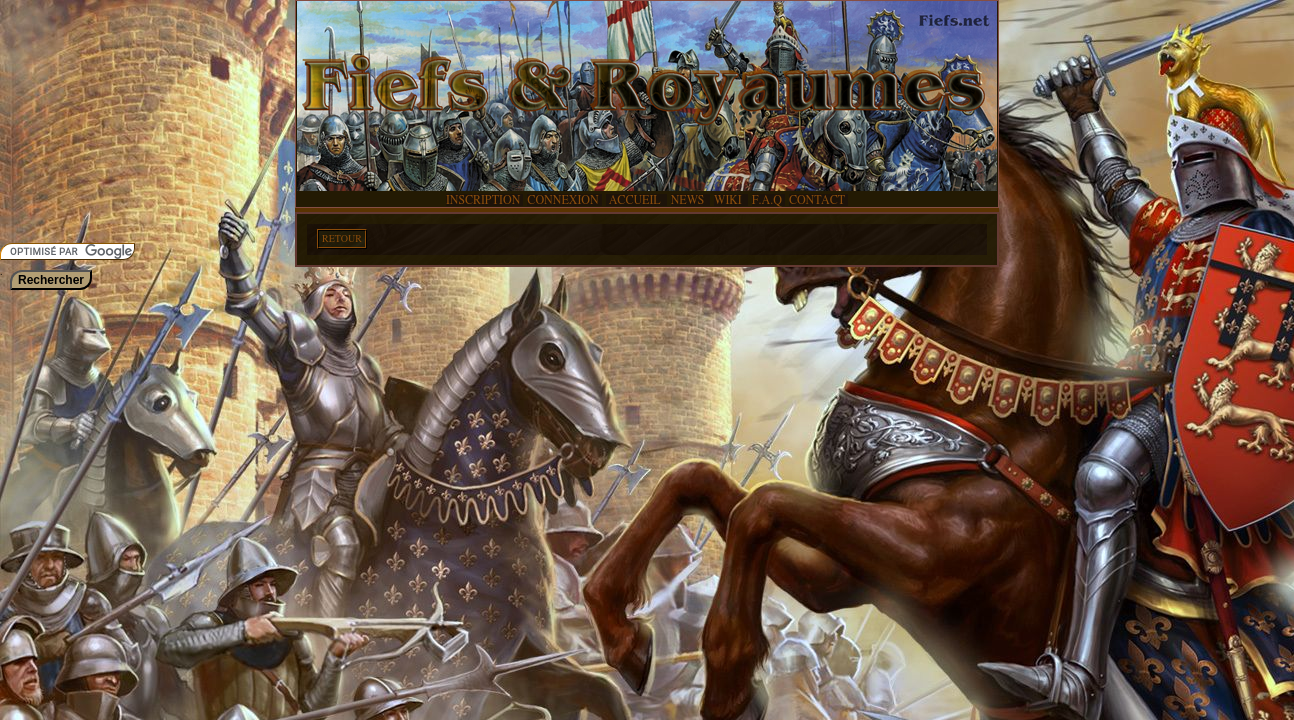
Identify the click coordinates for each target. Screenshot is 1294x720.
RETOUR (342, 239)
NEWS (689, 200)
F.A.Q (767, 200)
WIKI (729, 200)
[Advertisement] (60, 120)
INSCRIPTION (483, 200)
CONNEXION (562, 200)
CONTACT (817, 200)
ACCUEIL (635, 200)
